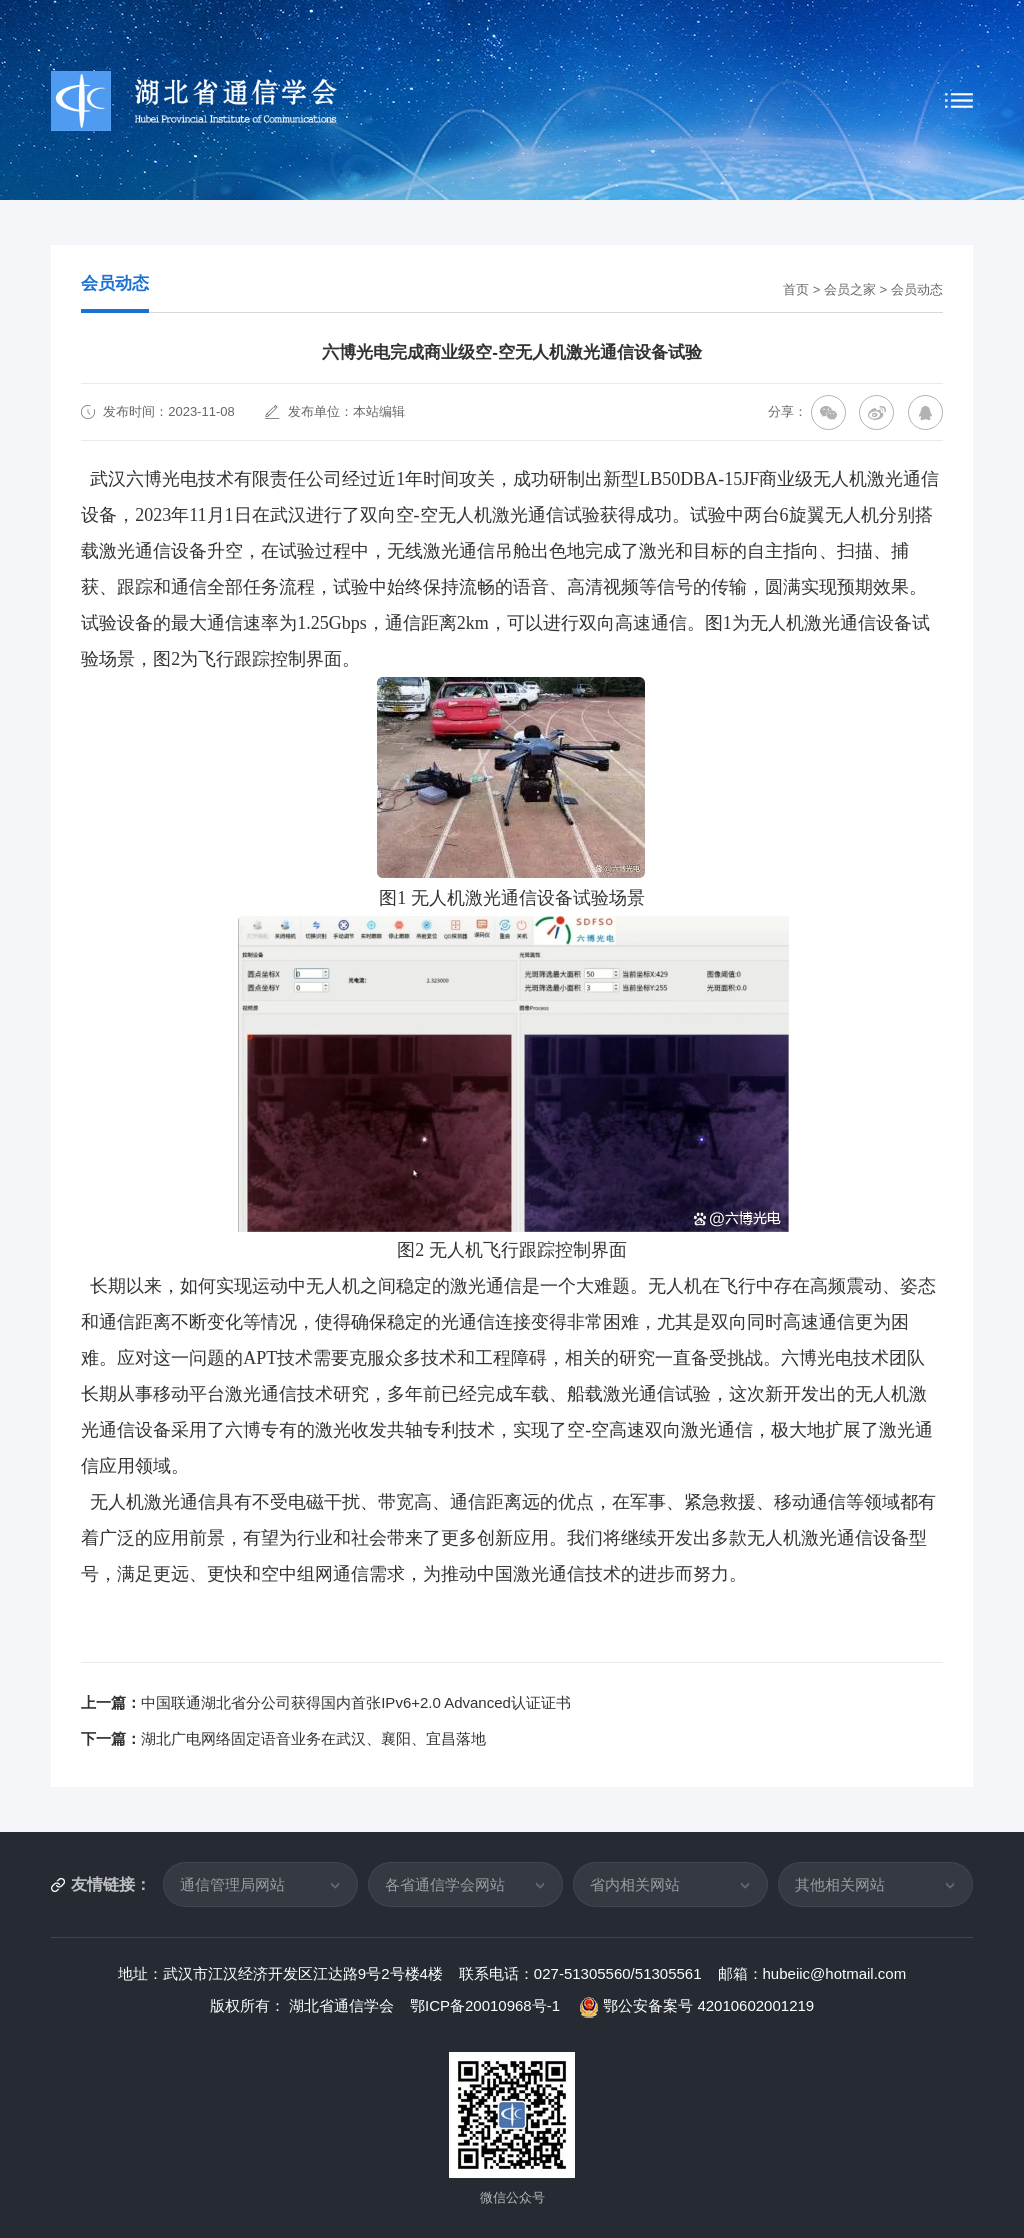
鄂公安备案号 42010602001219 (697, 2005)
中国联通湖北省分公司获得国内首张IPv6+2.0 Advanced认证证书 (356, 1702)
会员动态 (917, 289)
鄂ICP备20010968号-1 (487, 2005)
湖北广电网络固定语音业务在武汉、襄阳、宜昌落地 (313, 1738)
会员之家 (850, 289)
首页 (796, 289)
